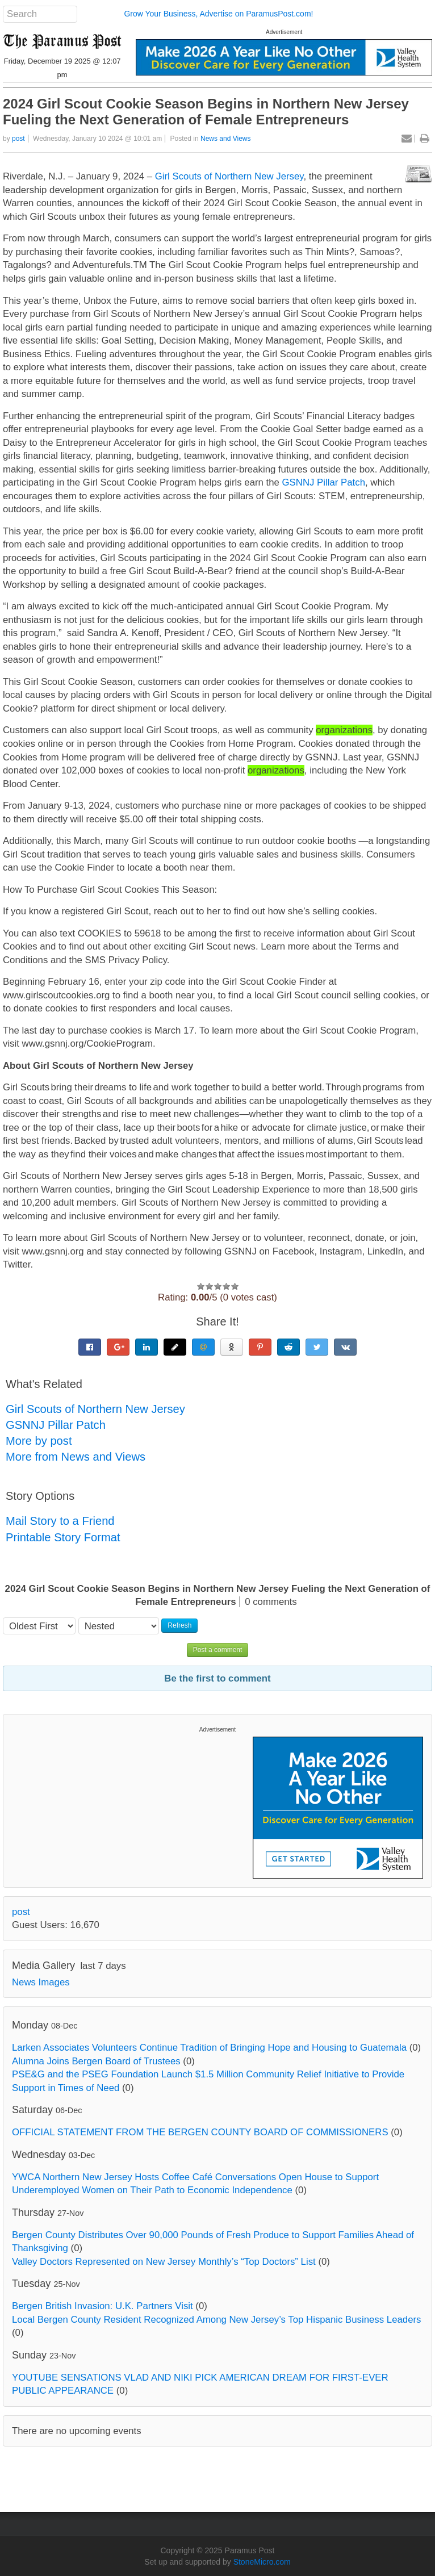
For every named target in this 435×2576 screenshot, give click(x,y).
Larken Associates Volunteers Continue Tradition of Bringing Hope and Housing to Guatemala (209, 2047)
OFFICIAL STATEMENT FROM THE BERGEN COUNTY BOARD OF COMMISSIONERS (200, 2132)
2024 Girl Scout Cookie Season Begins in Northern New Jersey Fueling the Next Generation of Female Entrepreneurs (206, 111)
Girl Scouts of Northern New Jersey (229, 176)
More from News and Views (75, 1456)
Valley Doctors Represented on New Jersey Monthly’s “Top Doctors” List (164, 2261)
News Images (41, 1982)
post (18, 139)
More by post (39, 1441)
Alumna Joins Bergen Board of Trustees (96, 2061)
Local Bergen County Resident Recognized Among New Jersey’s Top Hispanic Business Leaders (216, 2319)
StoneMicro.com (262, 2561)
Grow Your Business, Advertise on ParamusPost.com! (218, 13)
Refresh (179, 1625)
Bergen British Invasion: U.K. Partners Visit (102, 2306)
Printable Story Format (63, 1537)
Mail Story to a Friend (60, 1521)
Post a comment (217, 1650)
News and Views (225, 139)
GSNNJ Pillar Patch (323, 482)
